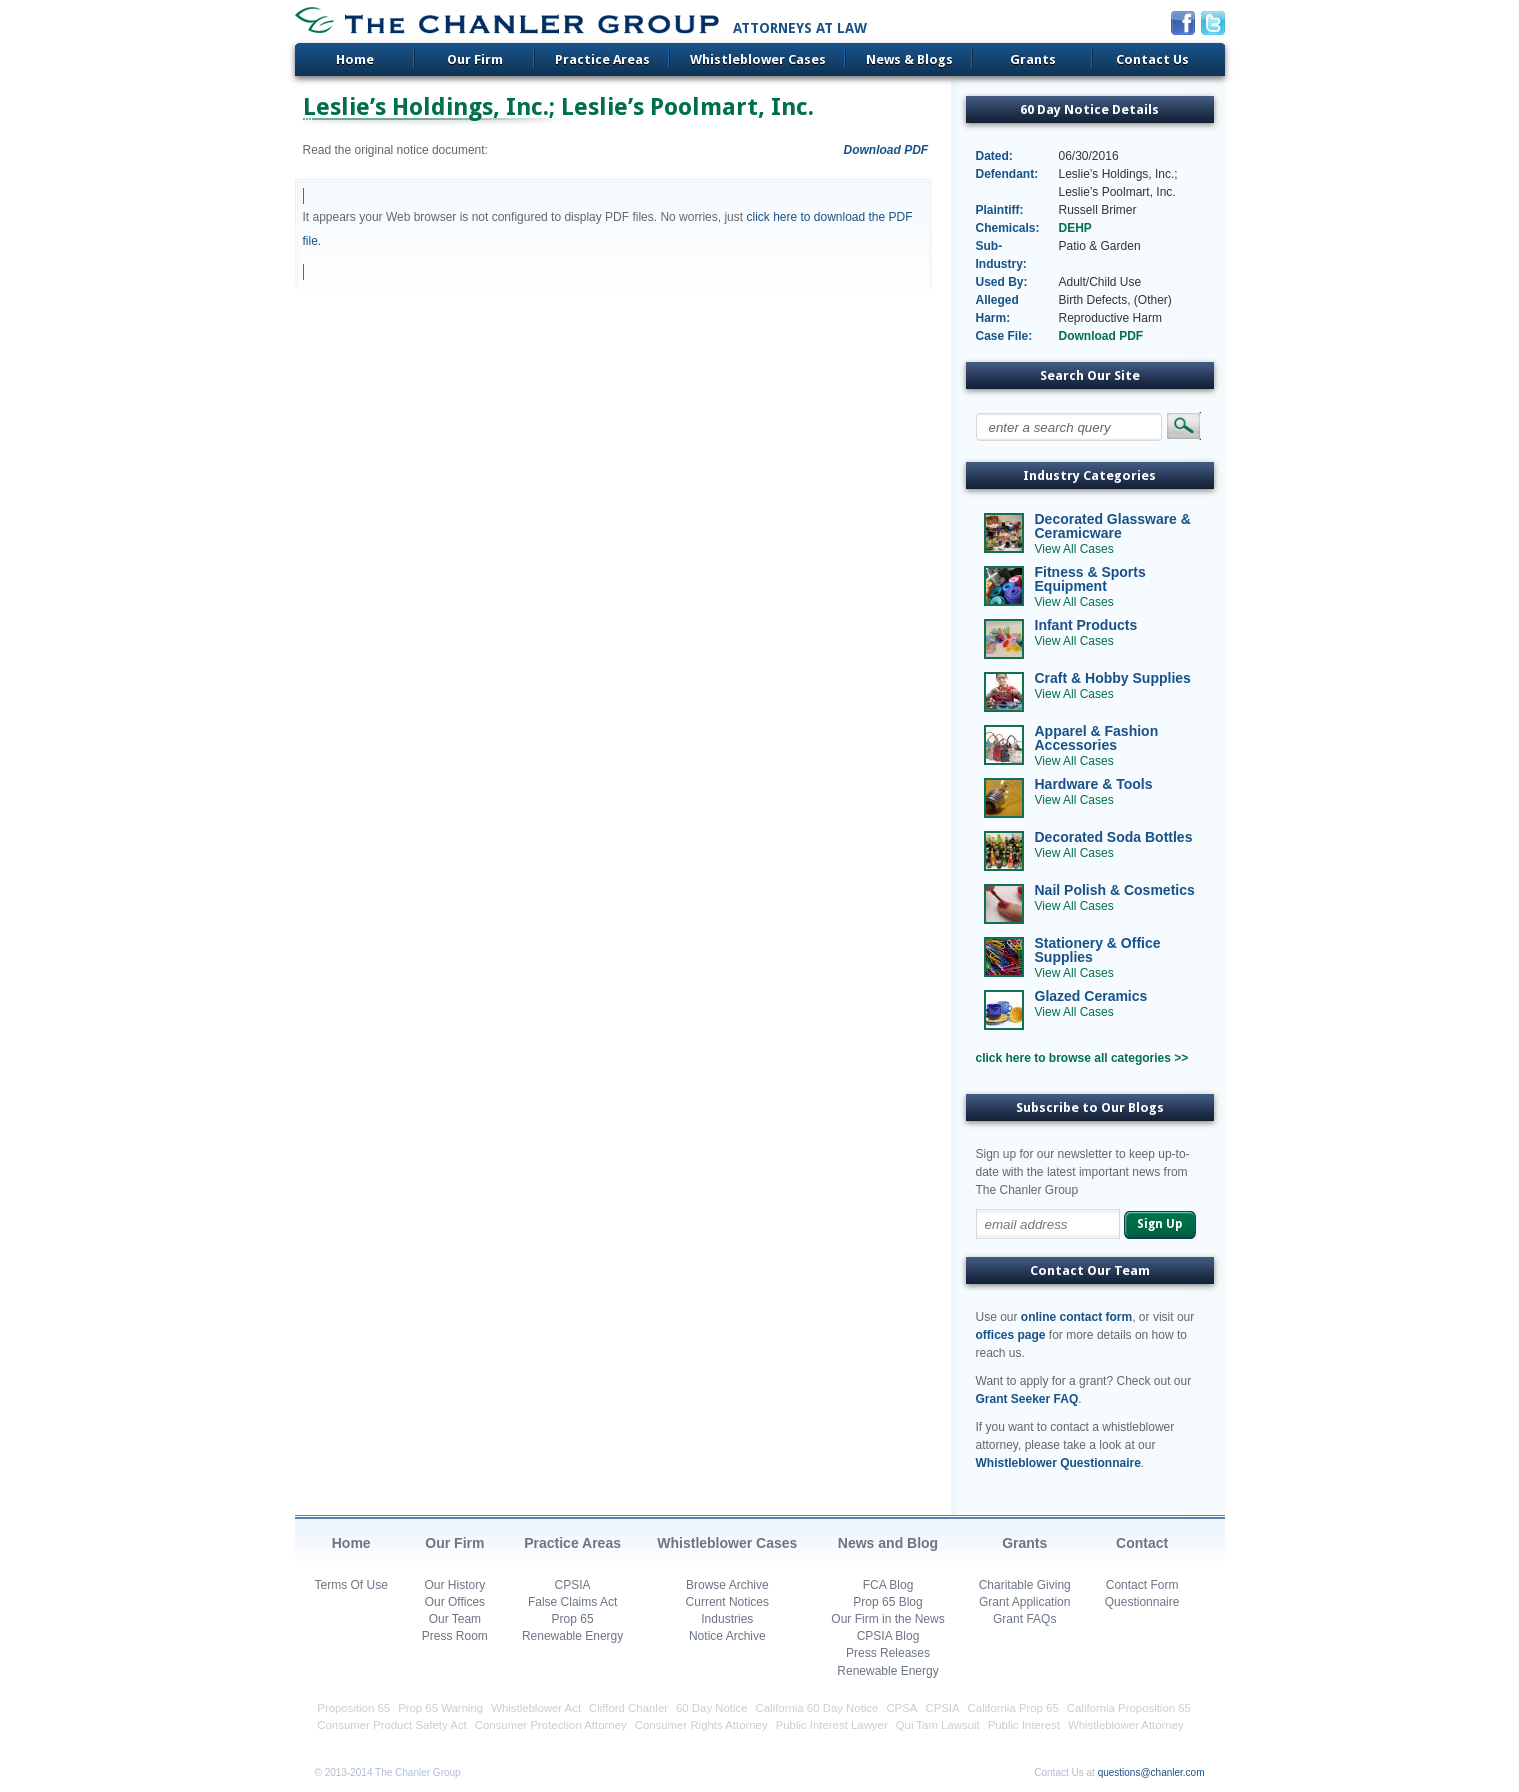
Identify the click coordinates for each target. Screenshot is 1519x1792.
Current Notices (727, 1602)
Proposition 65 (353, 1708)
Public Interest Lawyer (832, 1725)
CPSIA (573, 1585)
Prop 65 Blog (887, 1602)
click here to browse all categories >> (1082, 1058)
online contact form (1076, 1317)
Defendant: (1007, 174)
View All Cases (1074, 549)
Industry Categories (1089, 475)
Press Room (455, 1636)
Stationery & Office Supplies (1098, 950)
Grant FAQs (1024, 1619)
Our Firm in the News (887, 1619)
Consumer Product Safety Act (391, 1725)
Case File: (1004, 336)
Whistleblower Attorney (1126, 1725)
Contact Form (1142, 1585)
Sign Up (1159, 1224)
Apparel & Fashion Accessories (1097, 738)
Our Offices (455, 1602)
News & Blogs (909, 59)
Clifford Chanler (628, 1708)
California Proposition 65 (1129, 1708)
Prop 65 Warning (440, 1708)
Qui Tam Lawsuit (938, 1725)
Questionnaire (1142, 1602)
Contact (1142, 1543)
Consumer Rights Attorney (701, 1725)
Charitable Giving (1025, 1585)
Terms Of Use (351, 1585)
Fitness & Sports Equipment (1090, 579)
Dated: (994, 156)
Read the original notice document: (395, 150)
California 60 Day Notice (817, 1708)
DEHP (1075, 228)
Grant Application (1024, 1602)
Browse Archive (727, 1585)
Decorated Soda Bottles (1114, 837)
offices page (1011, 1335)
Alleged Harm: (997, 309)
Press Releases (888, 1653)
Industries (727, 1619)
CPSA (901, 1708)
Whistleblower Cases (758, 59)
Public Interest (1024, 1725)
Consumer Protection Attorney (551, 1725)
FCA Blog (888, 1585)
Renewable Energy (572, 1636)
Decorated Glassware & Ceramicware (1113, 526)
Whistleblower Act (536, 1708)
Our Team (455, 1619)
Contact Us (1152, 59)
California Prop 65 (1013, 1708)
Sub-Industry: (1001, 255)
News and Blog (888, 1543)
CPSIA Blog (888, 1636)
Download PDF (886, 150)
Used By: (1002, 282)
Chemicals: (1008, 228)
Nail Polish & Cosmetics (1115, 890)
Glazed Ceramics (1091, 996)
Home (355, 59)
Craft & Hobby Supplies (1113, 678)
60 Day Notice (712, 1708)
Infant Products (1086, 625)
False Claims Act (572, 1602)
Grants (1033, 59)
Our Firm (475, 59)
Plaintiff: (1000, 210)
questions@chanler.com (1151, 1772)
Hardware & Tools (1094, 784)
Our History (455, 1585)
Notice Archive (727, 1636)
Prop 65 (573, 1619)
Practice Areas (602, 59)
